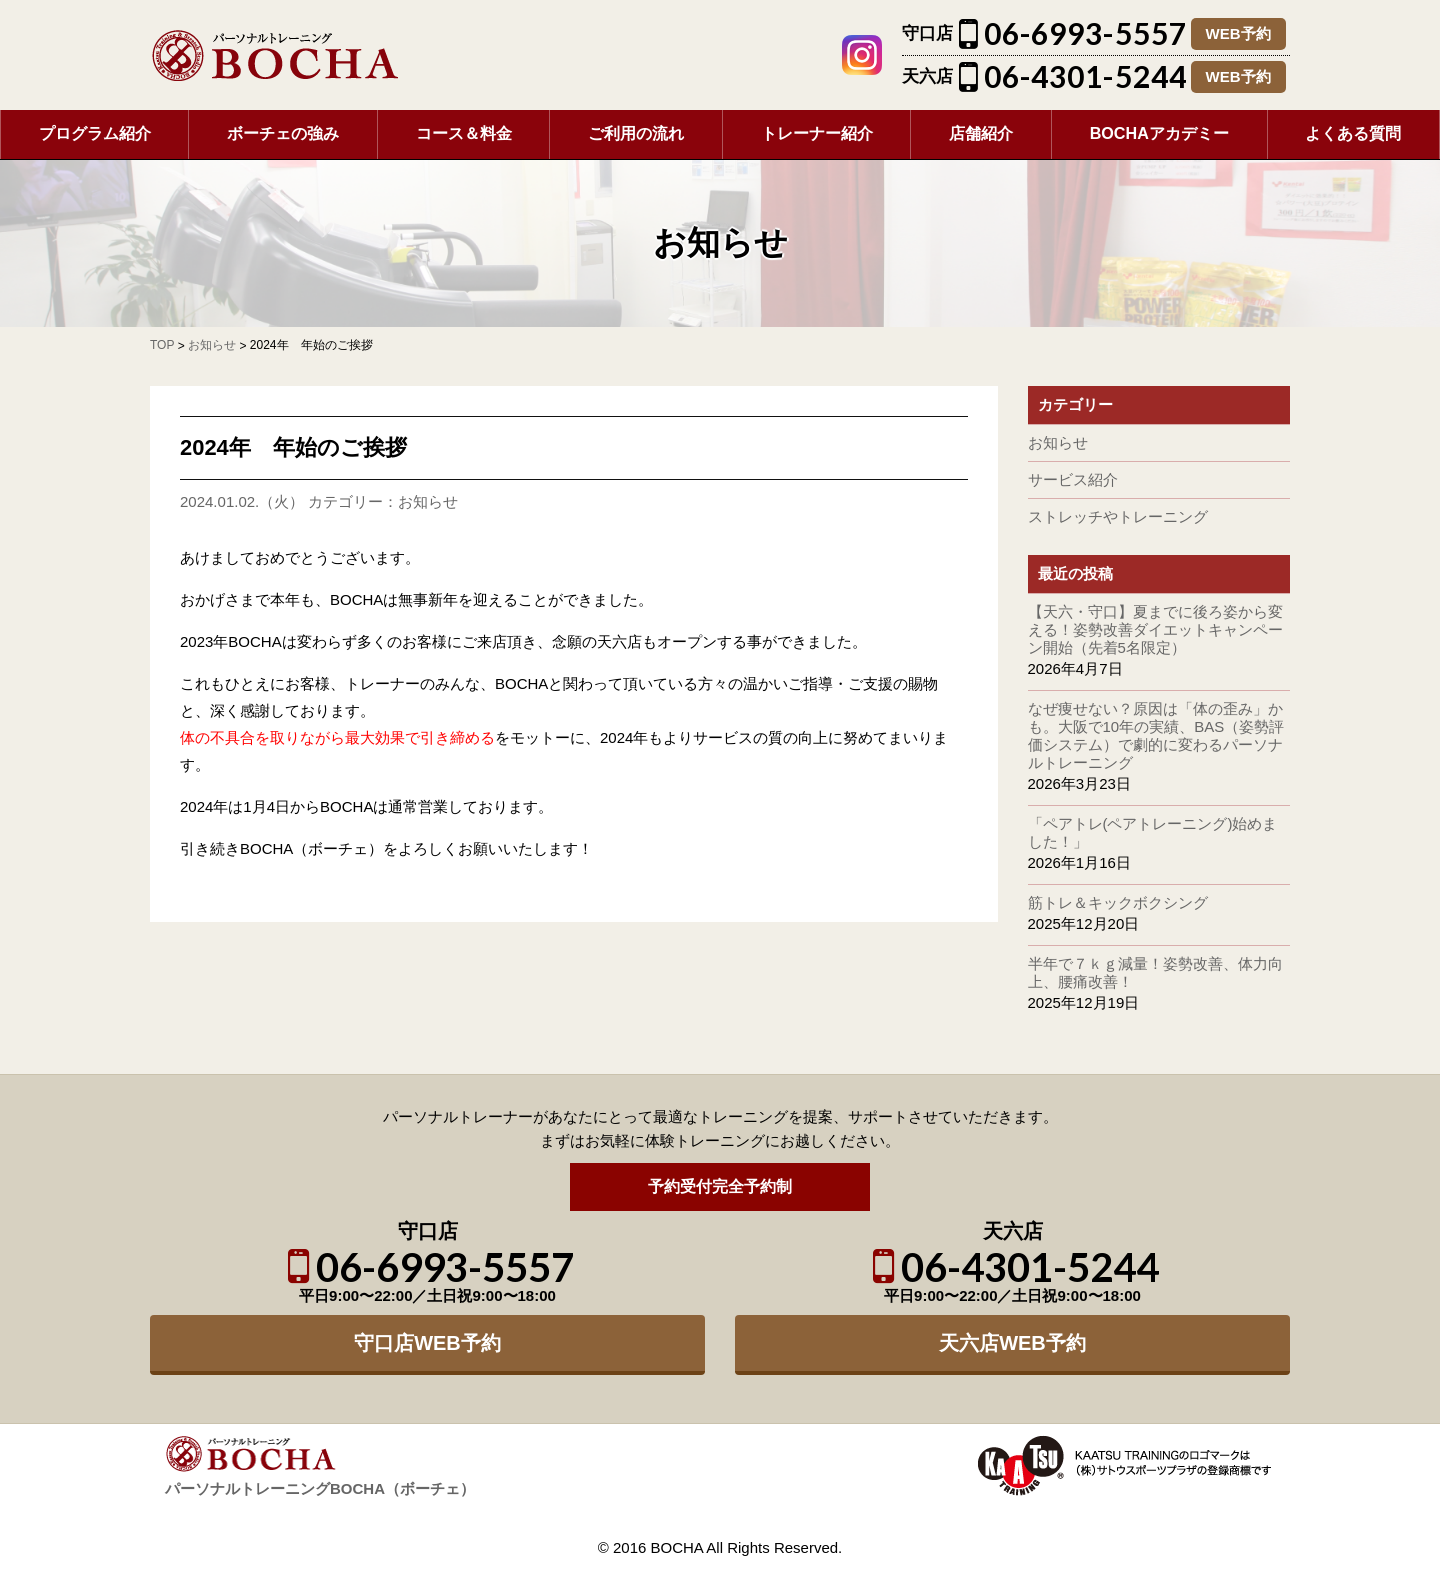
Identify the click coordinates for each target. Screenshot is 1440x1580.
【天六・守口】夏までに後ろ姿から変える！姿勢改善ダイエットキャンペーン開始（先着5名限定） (1155, 629)
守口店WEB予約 (427, 1343)
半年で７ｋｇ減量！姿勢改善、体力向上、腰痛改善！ (1155, 972)
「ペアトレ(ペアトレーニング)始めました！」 (1153, 832)
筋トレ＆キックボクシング (1118, 902)
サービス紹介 (1073, 479)
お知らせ (428, 501)
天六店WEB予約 (1012, 1343)
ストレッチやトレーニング (1118, 516)
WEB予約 (1238, 33)
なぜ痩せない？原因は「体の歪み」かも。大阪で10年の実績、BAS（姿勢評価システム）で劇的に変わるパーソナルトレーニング (1156, 735)
